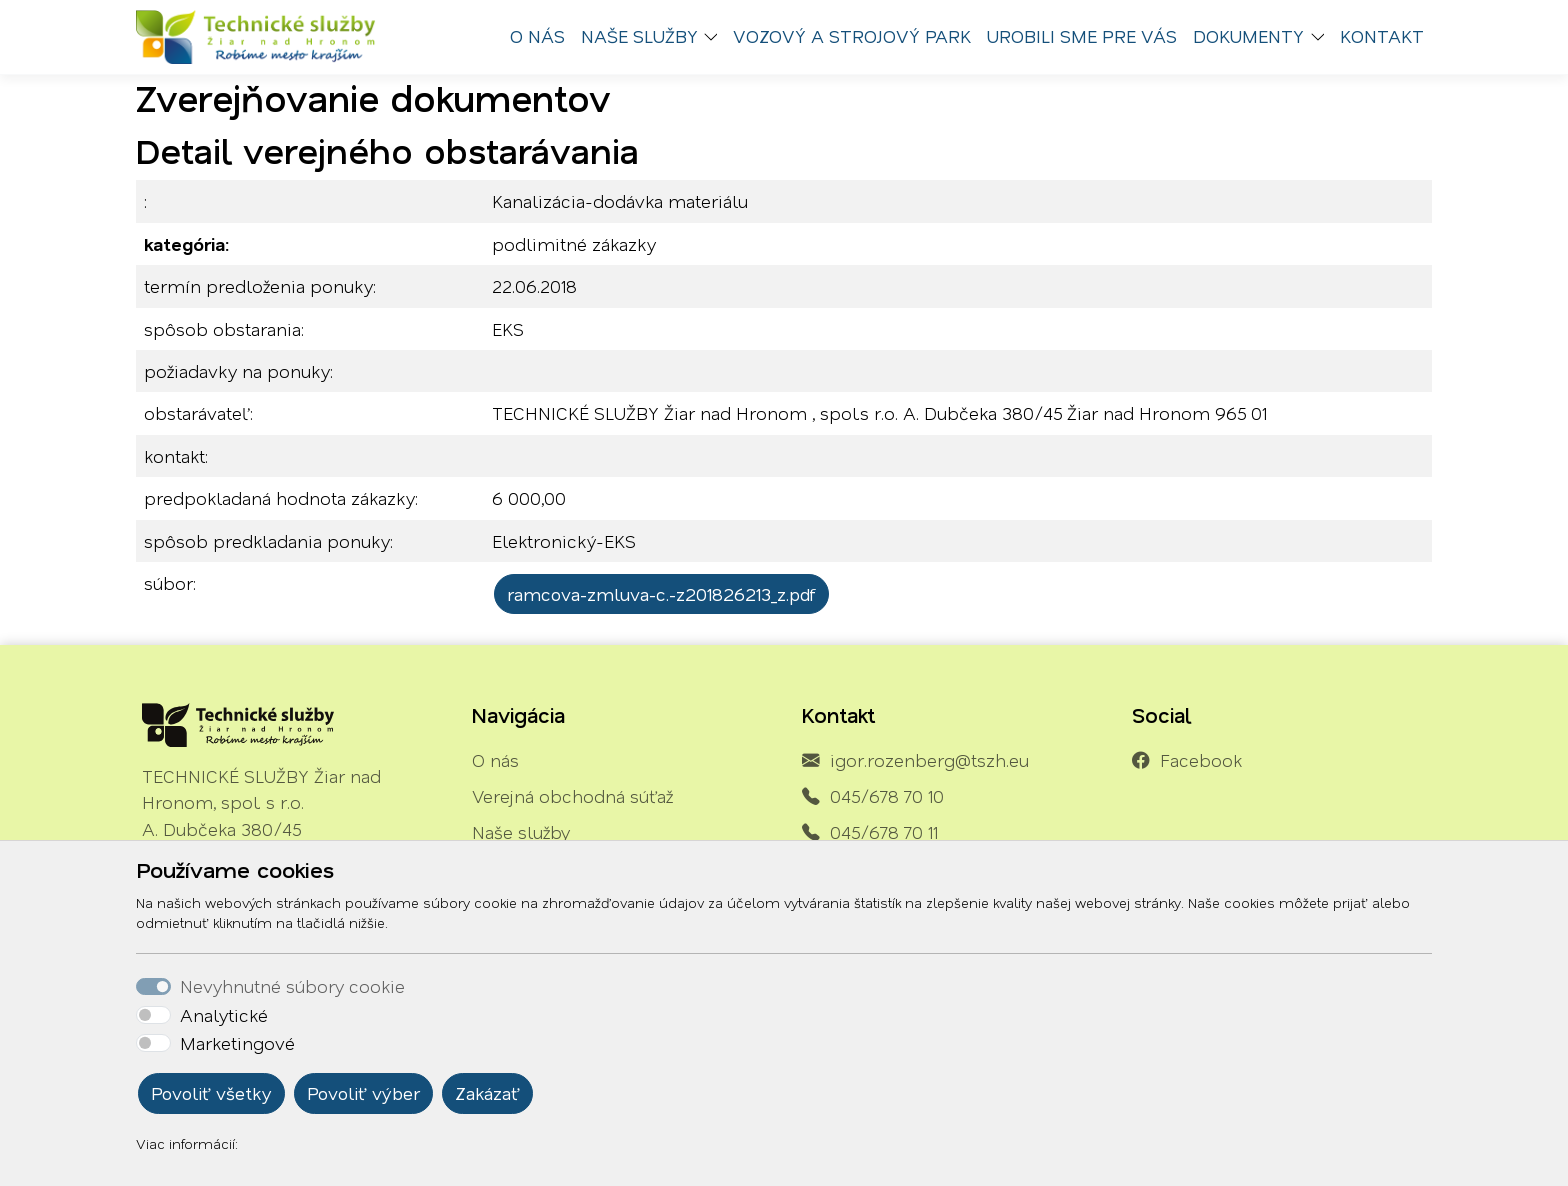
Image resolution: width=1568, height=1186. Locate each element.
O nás (537, 36)
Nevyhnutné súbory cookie (292, 986)
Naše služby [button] (639, 36)
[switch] (153, 1015)
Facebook (1201, 760)
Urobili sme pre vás (1082, 36)
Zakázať (487, 1093)
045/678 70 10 (887, 796)
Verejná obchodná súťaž (572, 796)
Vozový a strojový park (852, 36)
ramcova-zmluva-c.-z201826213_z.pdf (661, 594)
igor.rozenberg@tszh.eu (929, 760)
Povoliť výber (363, 1093)
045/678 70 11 (884, 832)
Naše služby (521, 832)
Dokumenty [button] (1248, 36)
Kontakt (1382, 36)
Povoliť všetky (211, 1093)
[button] (716, 37)
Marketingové (237, 1043)
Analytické (224, 1015)
